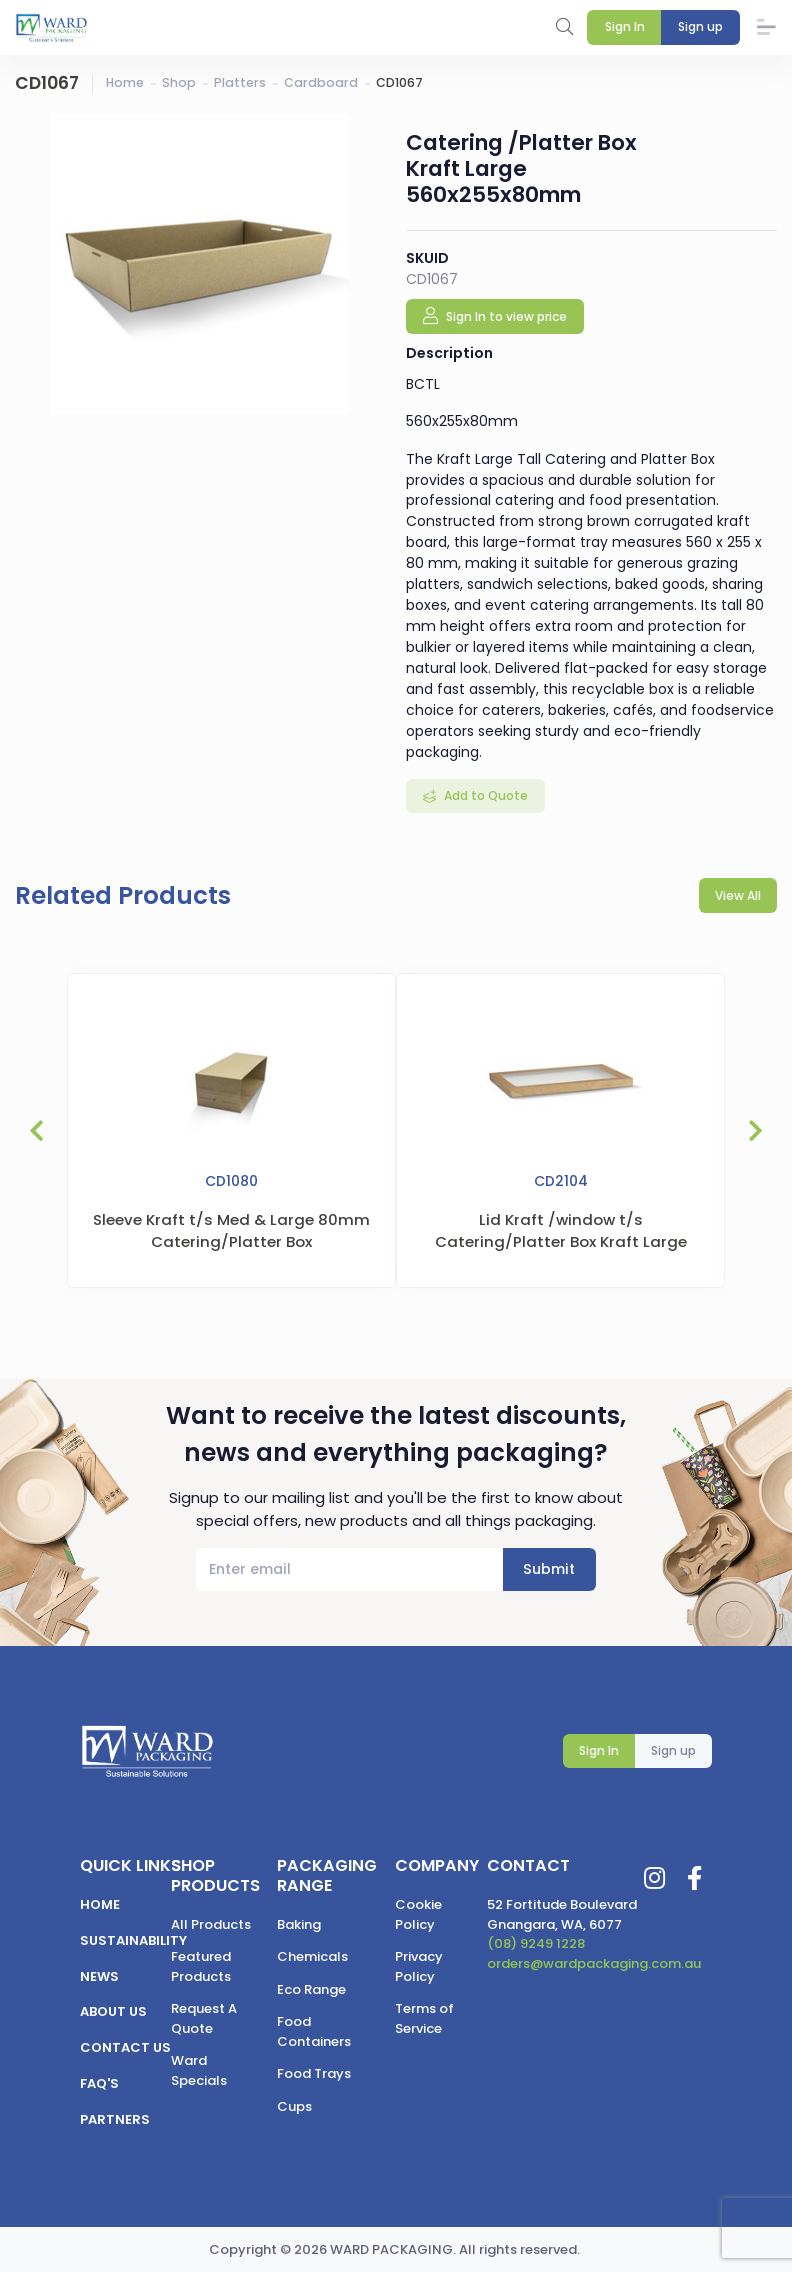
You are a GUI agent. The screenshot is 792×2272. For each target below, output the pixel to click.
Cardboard (321, 82)
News (99, 1976)
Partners (115, 2119)
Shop (179, 82)
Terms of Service (424, 2018)
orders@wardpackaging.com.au (594, 1963)
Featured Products (201, 1966)
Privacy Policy (419, 1966)
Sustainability (133, 1940)
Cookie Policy (418, 1914)
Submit (549, 1569)
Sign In (599, 1750)
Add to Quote (484, 795)
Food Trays (314, 2073)
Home (125, 82)
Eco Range (311, 1989)
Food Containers (314, 2031)
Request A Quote (204, 2018)
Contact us (125, 2047)
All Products (211, 1924)
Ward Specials (199, 2070)
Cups (294, 2106)
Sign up (673, 1750)
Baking (299, 1924)
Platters (240, 82)
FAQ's (99, 2083)
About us (113, 2011)
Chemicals (312, 1956)
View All (738, 895)
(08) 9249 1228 (536, 1943)
